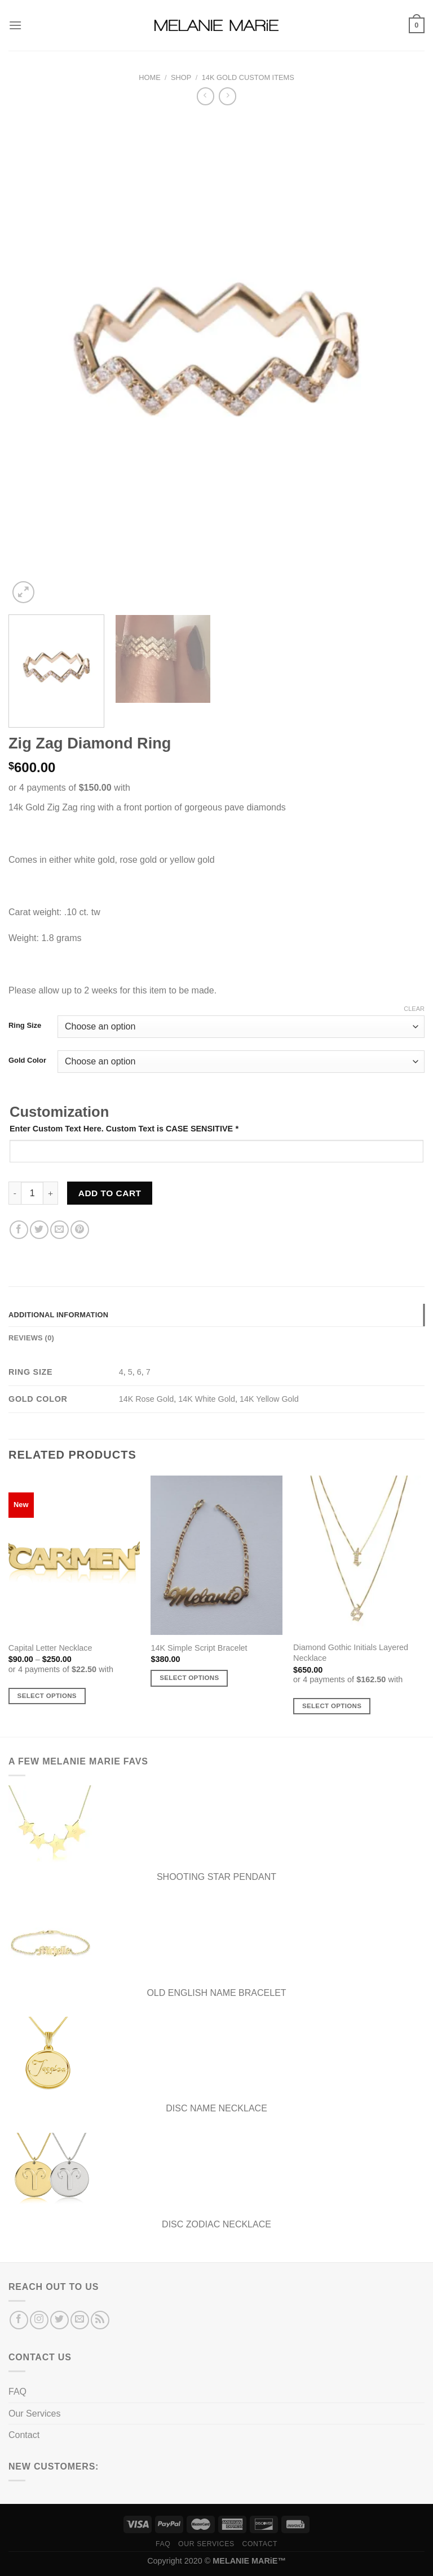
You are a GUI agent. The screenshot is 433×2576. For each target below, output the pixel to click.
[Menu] (15, 25)
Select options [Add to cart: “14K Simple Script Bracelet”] (189, 1677)
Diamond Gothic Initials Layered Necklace (350, 1653)
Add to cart (110, 1193)
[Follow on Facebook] (19, 2320)
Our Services (34, 2413)
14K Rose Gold (146, 1398)
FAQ (17, 2391)
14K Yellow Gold (269, 1398)
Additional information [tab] (58, 1315)
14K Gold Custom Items (248, 77)
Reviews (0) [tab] (31, 1338)
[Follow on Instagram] (39, 2320)
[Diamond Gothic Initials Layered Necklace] (359, 1555)
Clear (414, 1008)
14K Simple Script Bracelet (199, 1647)
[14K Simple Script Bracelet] (216, 1555)
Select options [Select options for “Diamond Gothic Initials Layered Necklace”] (331, 1706)
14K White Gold (206, 1398)
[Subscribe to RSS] (100, 2320)
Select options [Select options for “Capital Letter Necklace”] (47, 1695)
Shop (181, 77)
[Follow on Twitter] (59, 2320)
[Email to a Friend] (59, 1229)
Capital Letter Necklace (50, 1647)
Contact (23, 2435)
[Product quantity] (32, 1193)
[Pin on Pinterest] (79, 1229)
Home (149, 77)
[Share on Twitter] (39, 1229)
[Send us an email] (79, 2320)
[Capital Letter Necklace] (74, 1555)
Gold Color (27, 1060)
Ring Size (24, 1025)
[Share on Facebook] (19, 1229)
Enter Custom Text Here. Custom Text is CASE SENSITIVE (124, 1128)
